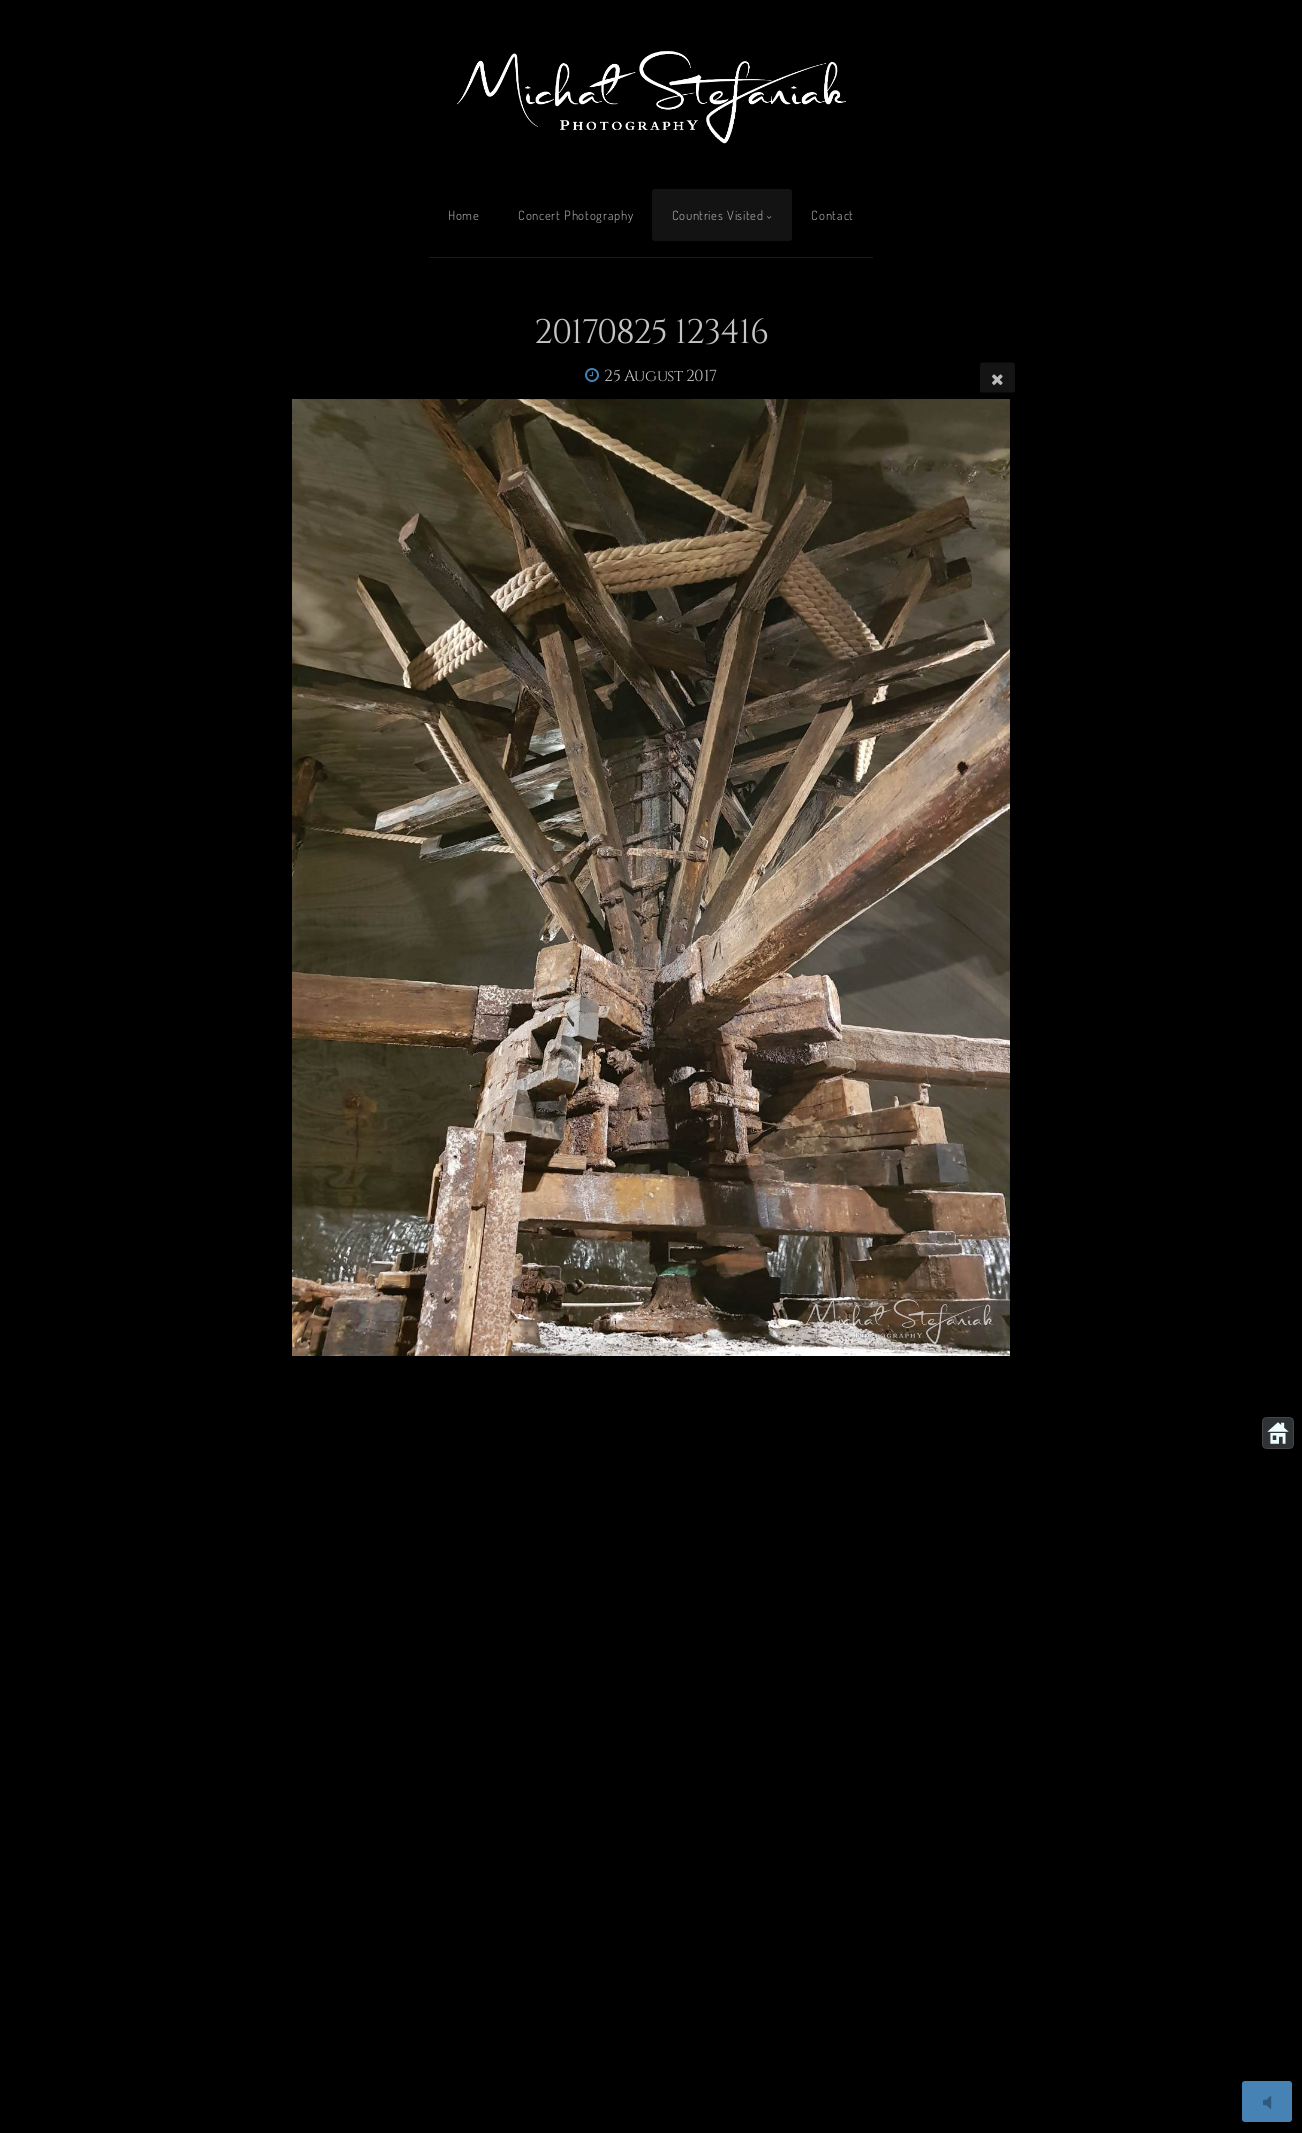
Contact (832, 215)
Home (464, 215)
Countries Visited (718, 215)
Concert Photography (575, 215)
